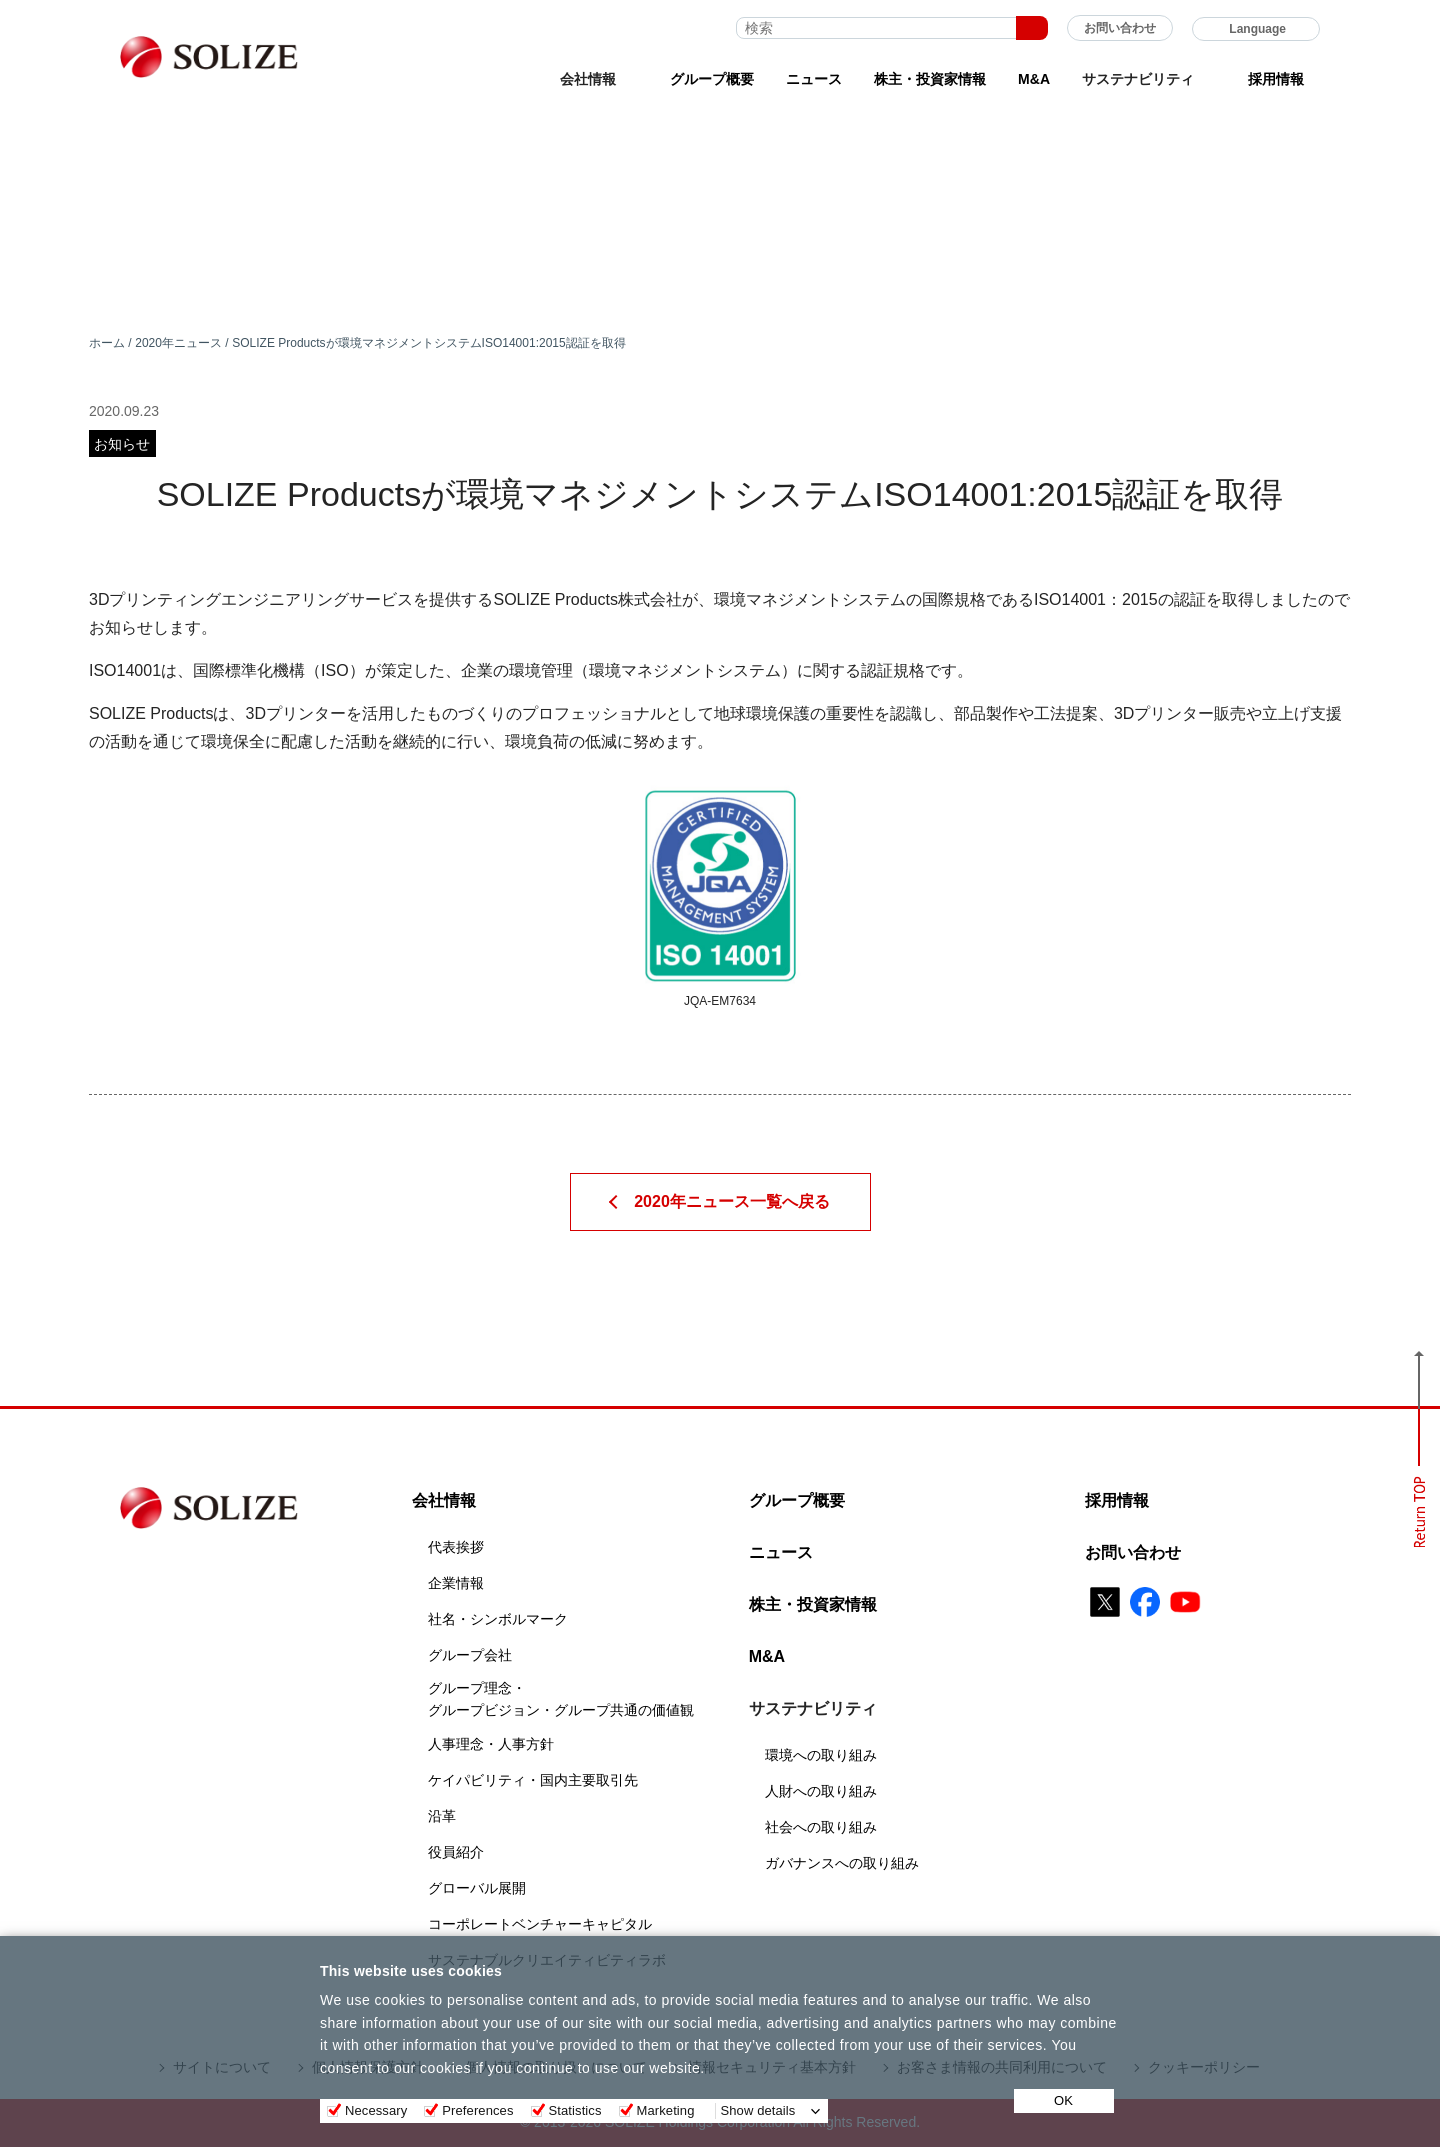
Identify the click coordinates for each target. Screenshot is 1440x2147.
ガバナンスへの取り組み (842, 1863)
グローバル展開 (477, 1888)
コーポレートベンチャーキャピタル (540, 1924)
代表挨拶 (456, 1547)
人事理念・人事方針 (491, 1744)
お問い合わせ (1120, 28)
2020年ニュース (178, 343)
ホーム (107, 343)
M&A (1034, 79)
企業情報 (456, 1583)
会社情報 (444, 1500)
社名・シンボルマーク (498, 1619)
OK (1063, 2100)
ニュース (814, 79)
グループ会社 (470, 1655)
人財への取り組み (821, 1791)
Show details (758, 2110)
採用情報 (1276, 79)
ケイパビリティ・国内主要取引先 (533, 1780)
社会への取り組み (821, 1827)
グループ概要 (712, 79)
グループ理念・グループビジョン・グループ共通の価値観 (561, 1699)
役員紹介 (456, 1852)
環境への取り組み (821, 1755)
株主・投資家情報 (930, 79)
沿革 (442, 1816)
